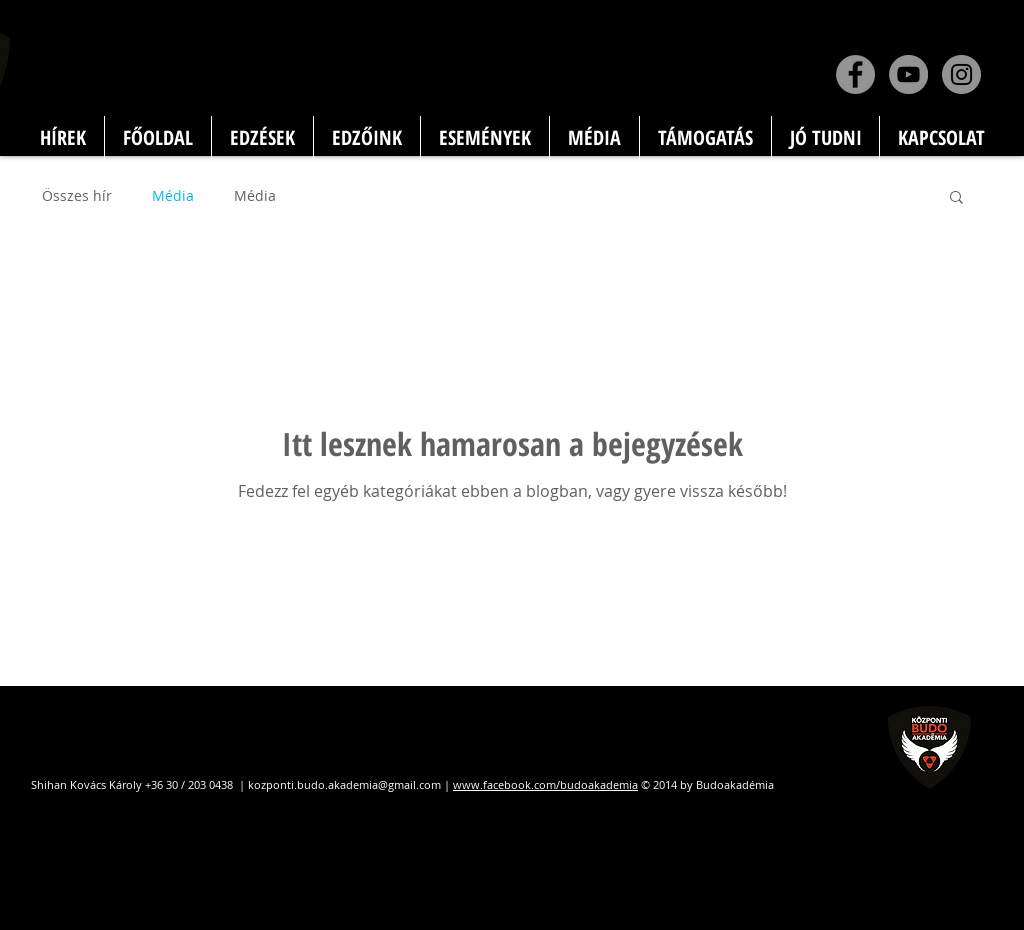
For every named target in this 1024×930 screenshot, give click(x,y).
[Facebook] (855, 74)
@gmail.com (409, 784)
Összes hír (77, 196)
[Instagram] (961, 74)
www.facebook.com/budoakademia (545, 784)
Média (173, 196)
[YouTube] (908, 74)
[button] (956, 198)
